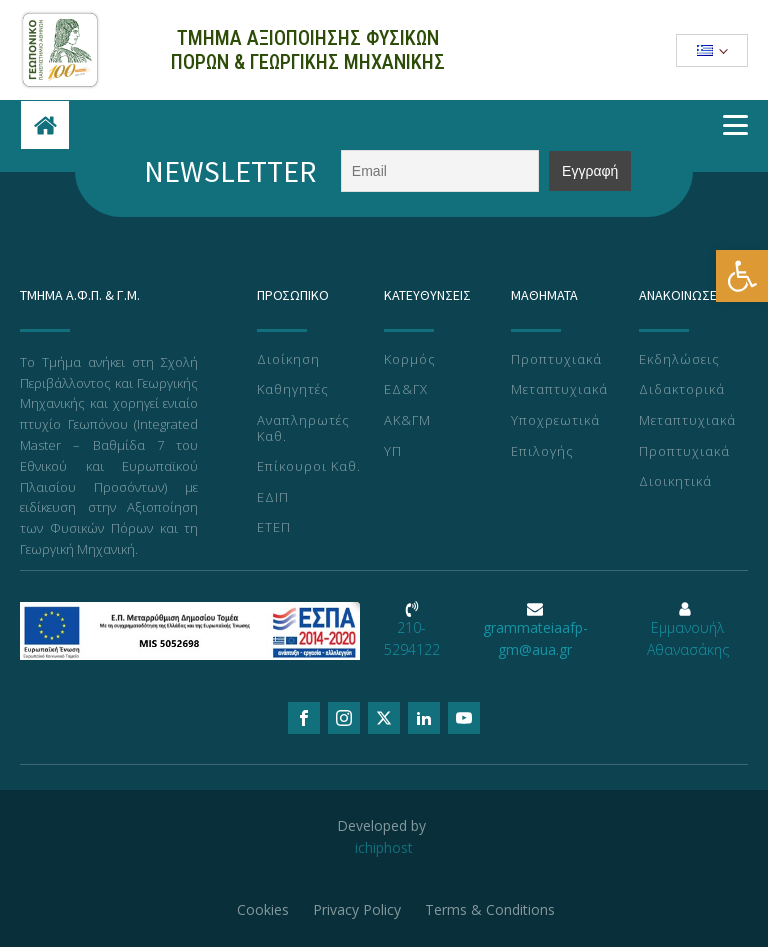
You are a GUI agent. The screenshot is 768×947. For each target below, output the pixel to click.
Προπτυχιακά (556, 360)
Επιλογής (542, 452)
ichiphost (384, 847)
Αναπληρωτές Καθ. (303, 428)
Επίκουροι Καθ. (309, 467)
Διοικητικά (675, 482)
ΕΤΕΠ (274, 528)
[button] (742, 276)
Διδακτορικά (682, 390)
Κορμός (410, 360)
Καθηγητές (293, 390)
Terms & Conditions (490, 909)
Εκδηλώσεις (679, 360)
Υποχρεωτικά (555, 421)
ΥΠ (393, 452)
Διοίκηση (288, 360)
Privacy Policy (357, 909)
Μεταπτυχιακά (559, 390)
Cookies (263, 909)
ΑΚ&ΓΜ (407, 421)
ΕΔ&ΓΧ (406, 390)
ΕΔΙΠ (273, 498)
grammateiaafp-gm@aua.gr (535, 638)
